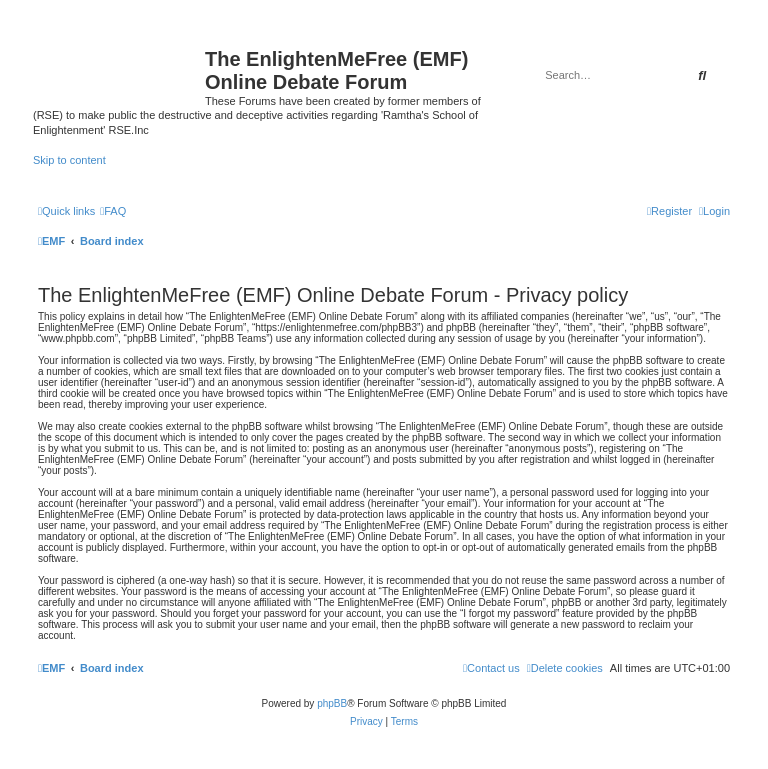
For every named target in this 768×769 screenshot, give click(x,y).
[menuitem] (113, 211)
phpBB (332, 703)
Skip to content (69, 160)
